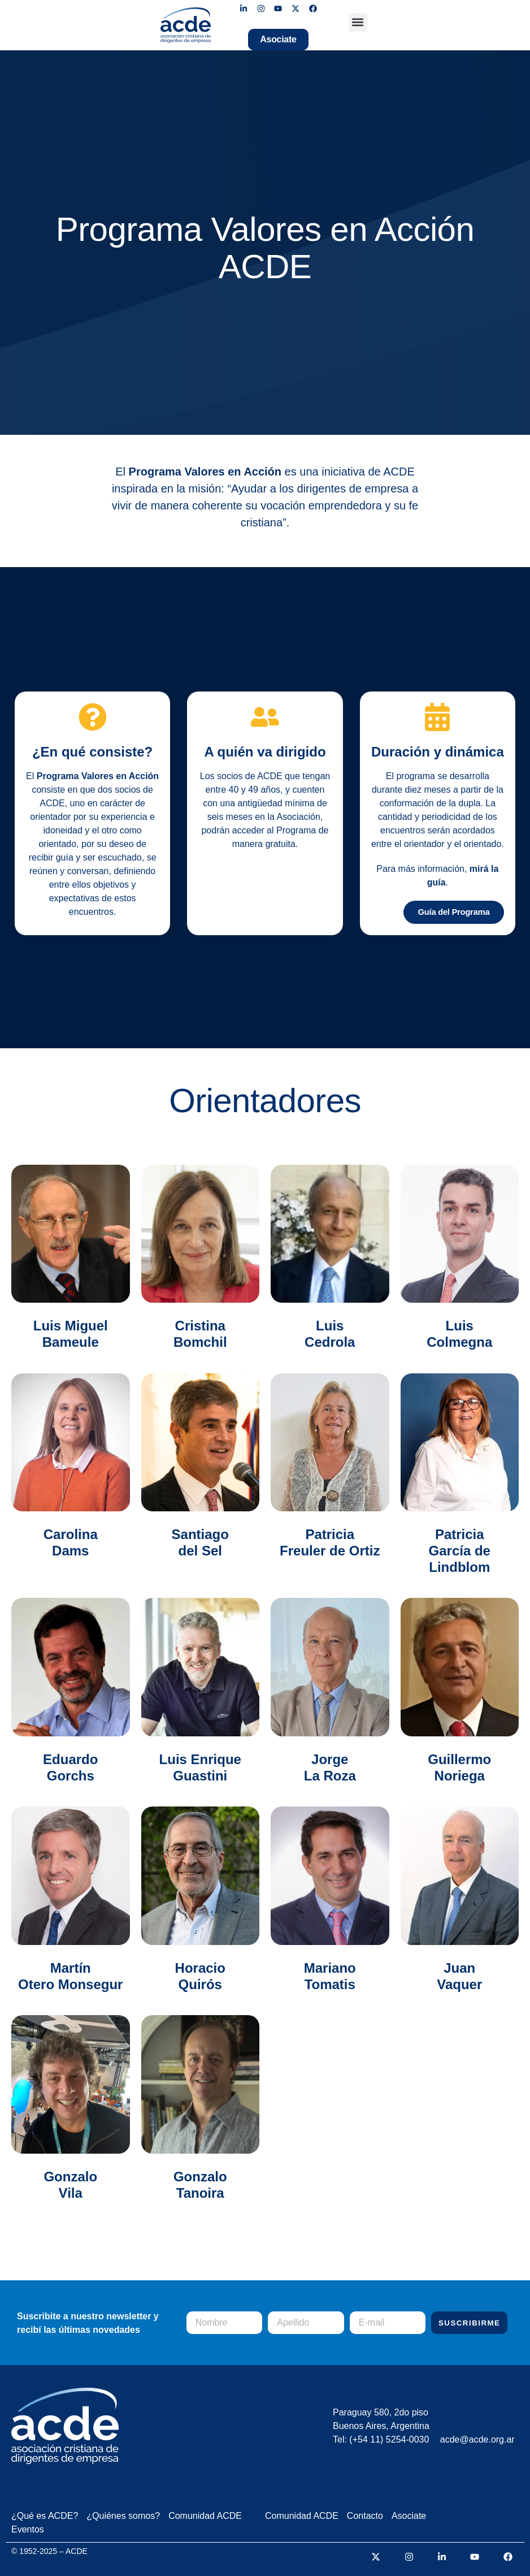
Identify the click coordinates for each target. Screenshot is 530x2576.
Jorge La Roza (330, 1764)
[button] (358, 22)
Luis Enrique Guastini (200, 1764)
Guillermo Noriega (459, 1764)
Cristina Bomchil (200, 1331)
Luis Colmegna (459, 1331)
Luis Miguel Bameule (70, 1331)
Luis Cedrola (330, 1331)
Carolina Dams (71, 1539)
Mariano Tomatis (330, 1973)
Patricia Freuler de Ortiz (330, 1539)
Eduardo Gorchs (70, 1764)
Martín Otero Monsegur (70, 1973)
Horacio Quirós (200, 1973)
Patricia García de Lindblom (459, 1548)
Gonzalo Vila (70, 2182)
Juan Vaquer (459, 1973)
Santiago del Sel (200, 1539)
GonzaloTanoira (200, 2182)
